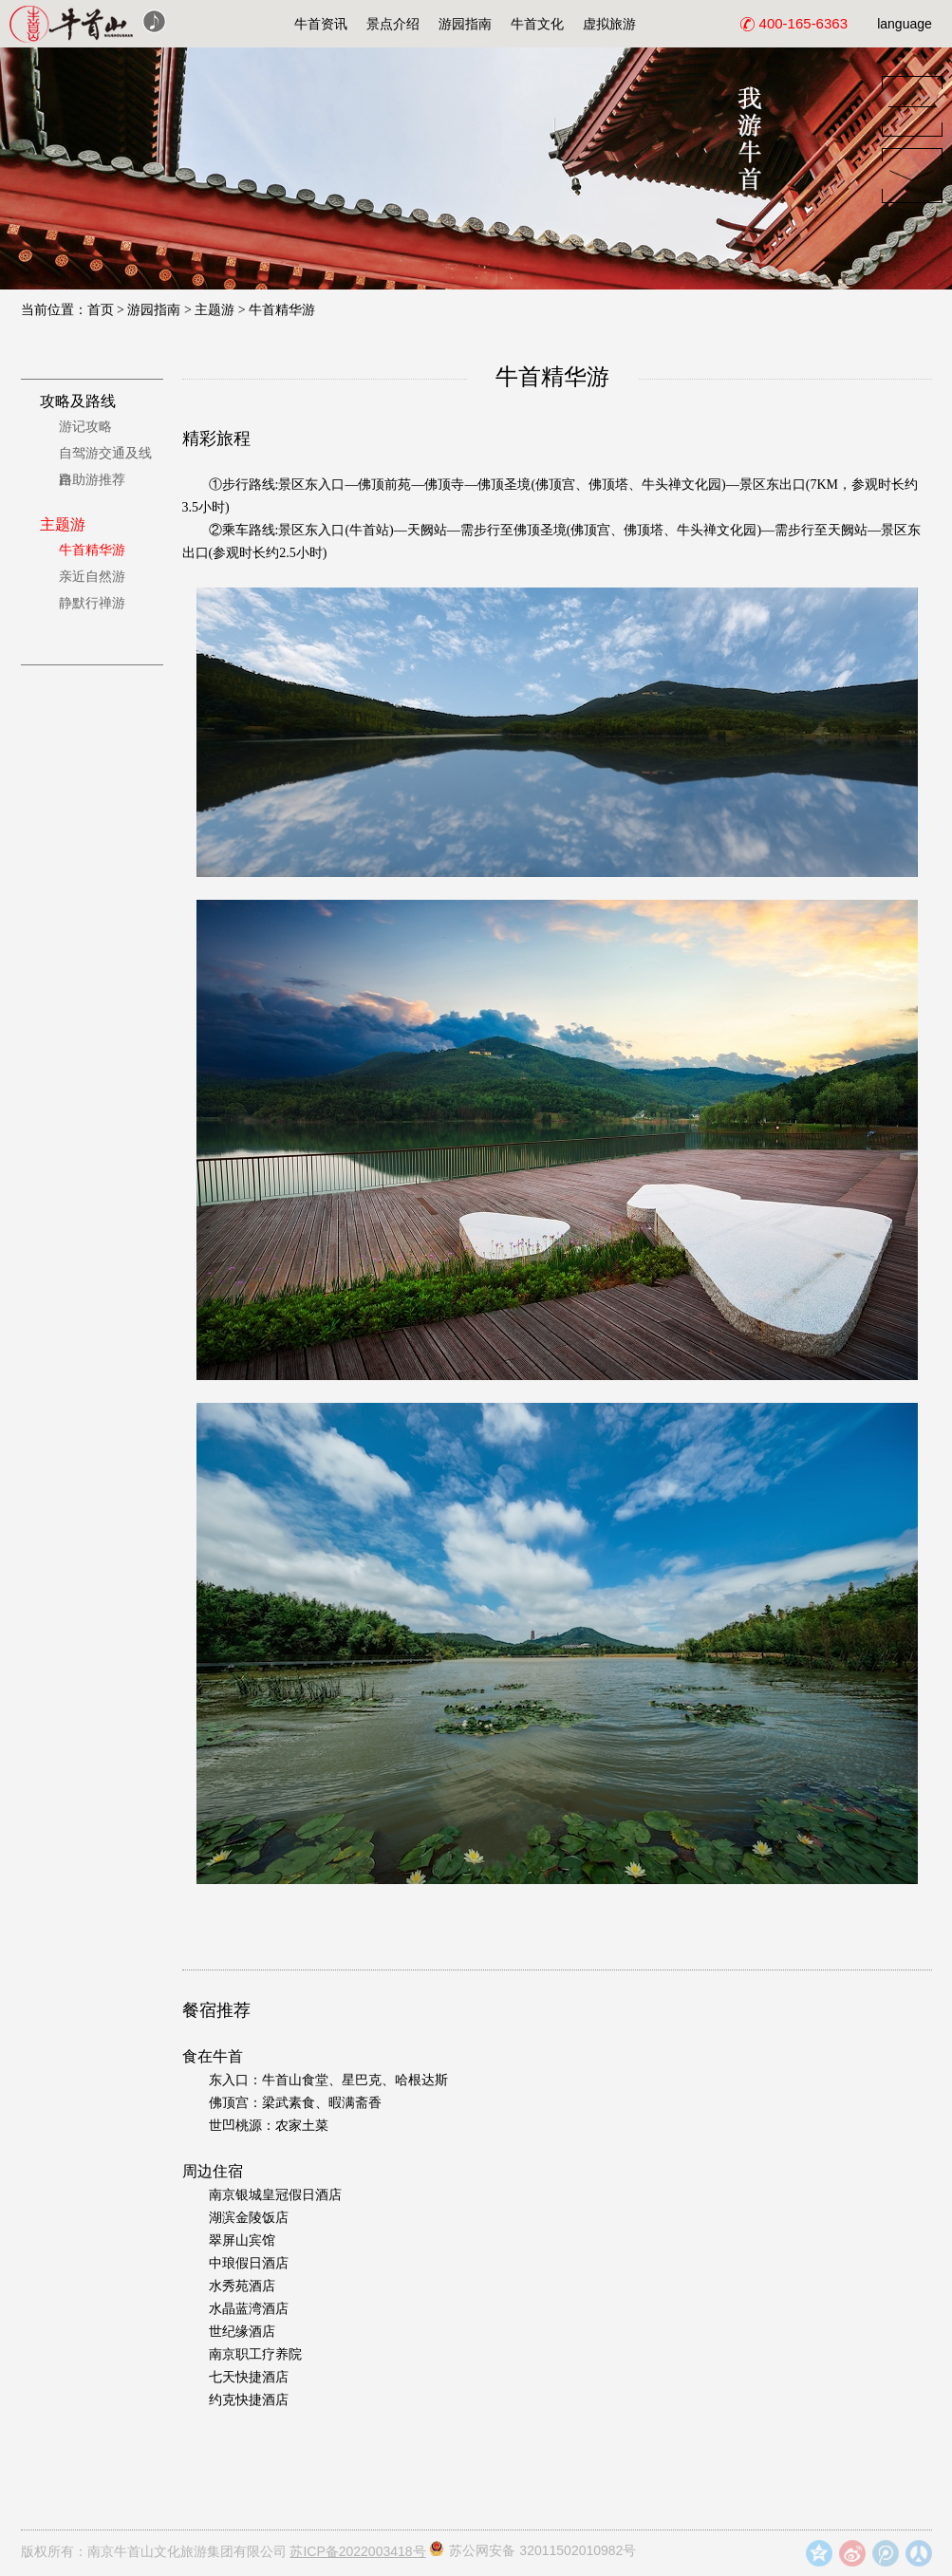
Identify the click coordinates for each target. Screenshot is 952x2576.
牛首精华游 (282, 310)
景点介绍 (393, 23)
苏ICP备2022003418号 (357, 2551)
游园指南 (465, 23)
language (904, 23)
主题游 (214, 310)
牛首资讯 (320, 23)
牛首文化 (537, 23)
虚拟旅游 (609, 23)
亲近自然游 (92, 576)
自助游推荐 (92, 480)
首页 (100, 310)
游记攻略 (85, 427)
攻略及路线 (78, 401)
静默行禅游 (92, 603)
